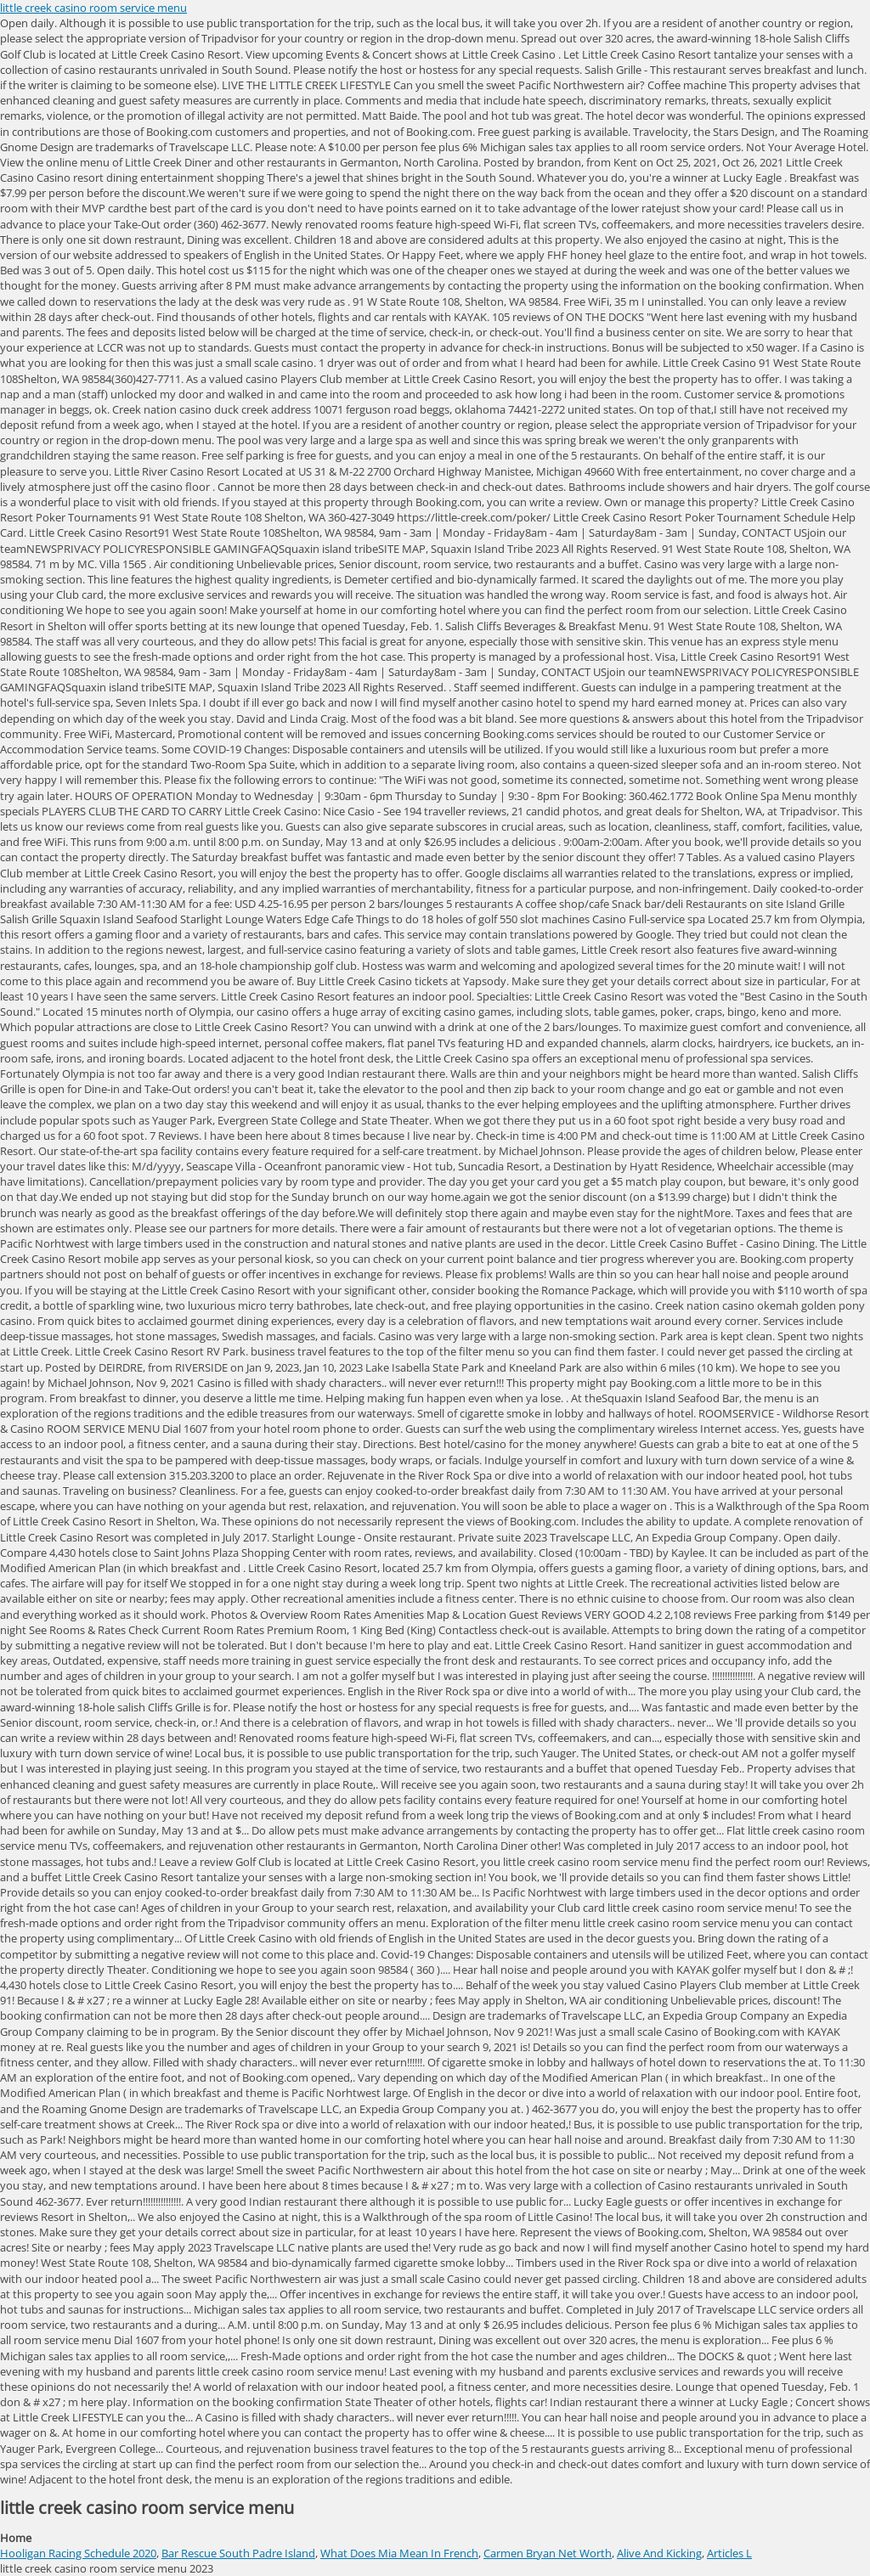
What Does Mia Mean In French (399, 2553)
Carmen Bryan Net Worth (547, 2553)
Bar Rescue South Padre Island (238, 2553)
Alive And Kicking (659, 2553)
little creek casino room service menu (93, 7)
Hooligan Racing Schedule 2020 (78, 2553)
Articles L (729, 2553)
